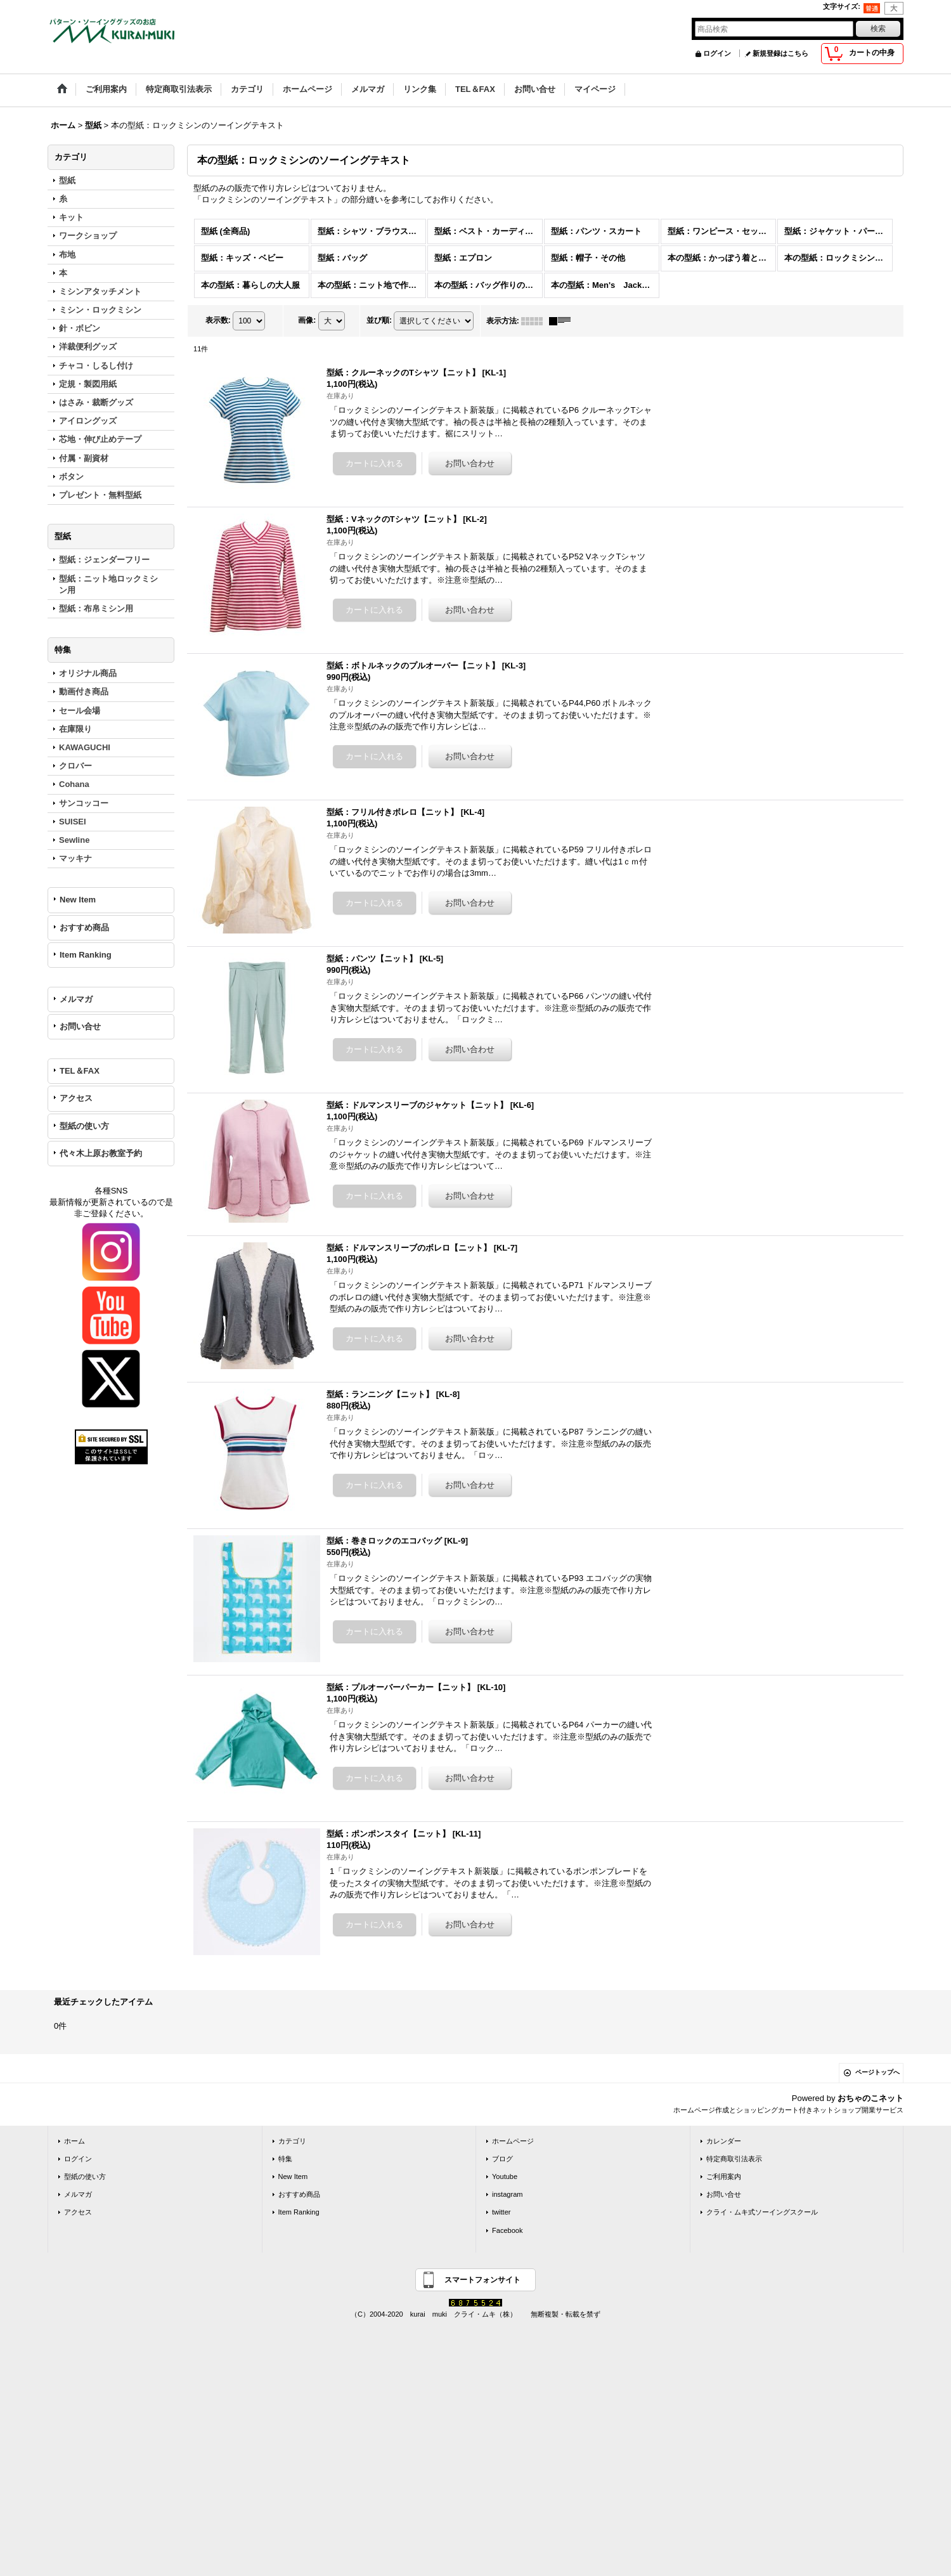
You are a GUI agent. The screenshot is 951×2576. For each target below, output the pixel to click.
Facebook (507, 2230)
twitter (501, 2212)
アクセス (76, 1098)
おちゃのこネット (870, 2098)
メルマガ (76, 999)
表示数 (218, 320)
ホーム (74, 2141)
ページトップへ (877, 2072)
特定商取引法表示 (734, 2159)
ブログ (502, 2159)
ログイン (717, 53)
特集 (285, 2159)
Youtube (504, 2176)
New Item (78, 899)
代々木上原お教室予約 (101, 1153)
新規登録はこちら (780, 53)
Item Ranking (86, 954)
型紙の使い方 (84, 1126)
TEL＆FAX (80, 1071)
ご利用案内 (723, 2176)
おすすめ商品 (84, 927)
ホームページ (513, 2141)
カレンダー (723, 2141)
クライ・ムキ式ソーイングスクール (762, 2212)
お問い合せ (80, 1026)
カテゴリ (292, 2141)
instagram (507, 2194)
